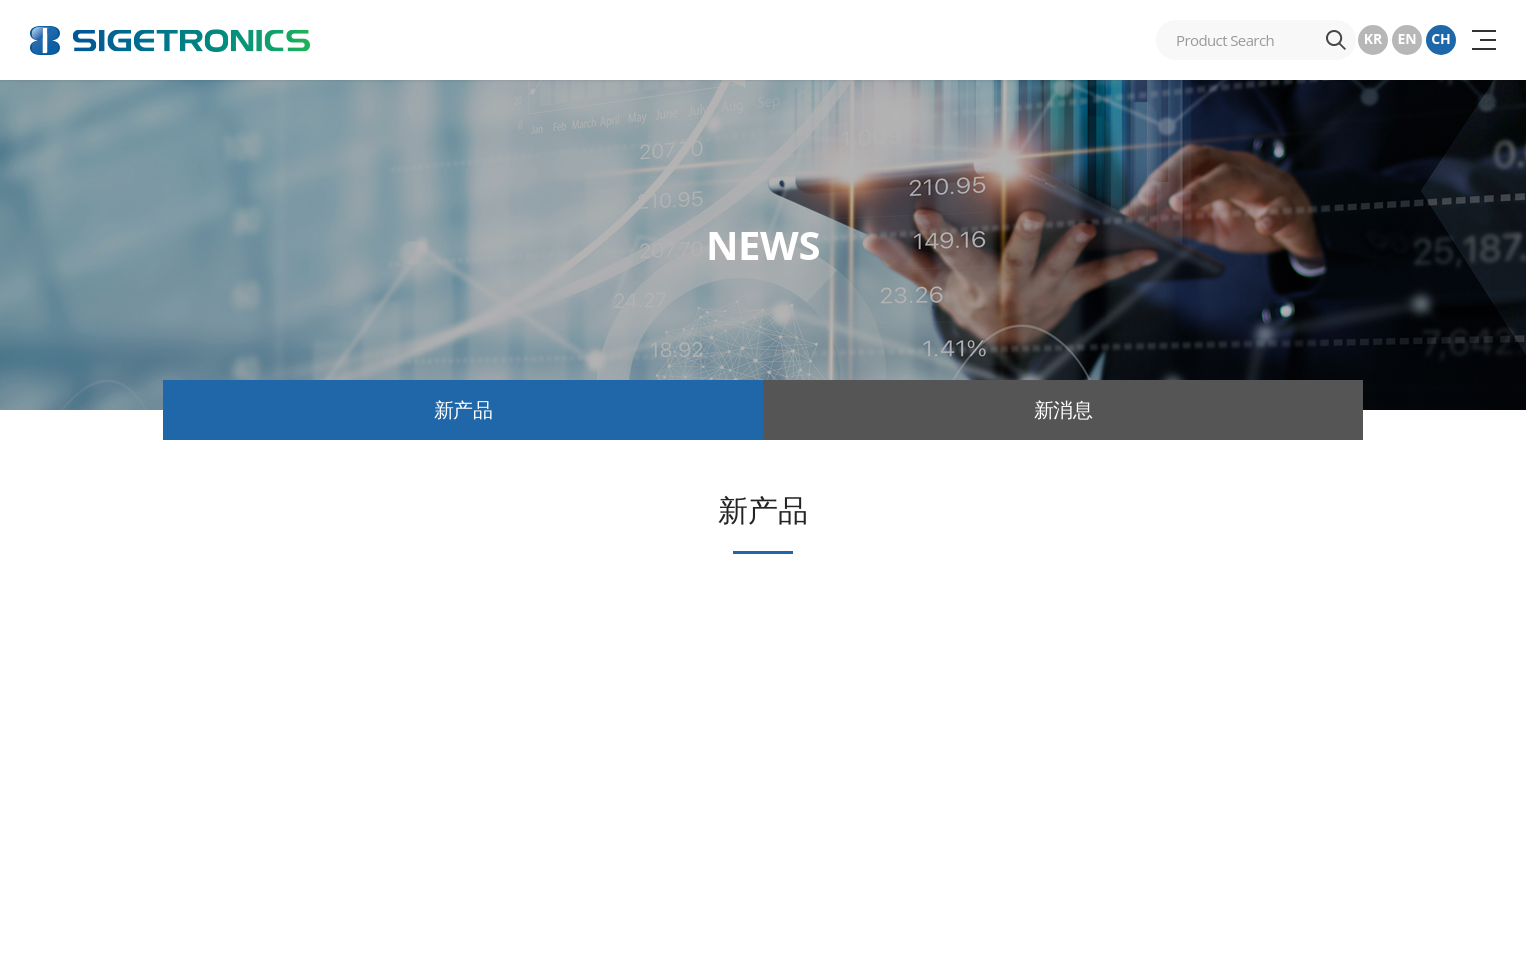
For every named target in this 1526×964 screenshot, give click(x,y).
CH (1441, 38)
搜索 (1336, 40)
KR (1373, 38)
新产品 (463, 409)
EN (1406, 38)
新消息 (1063, 409)
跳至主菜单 (0, 0)
